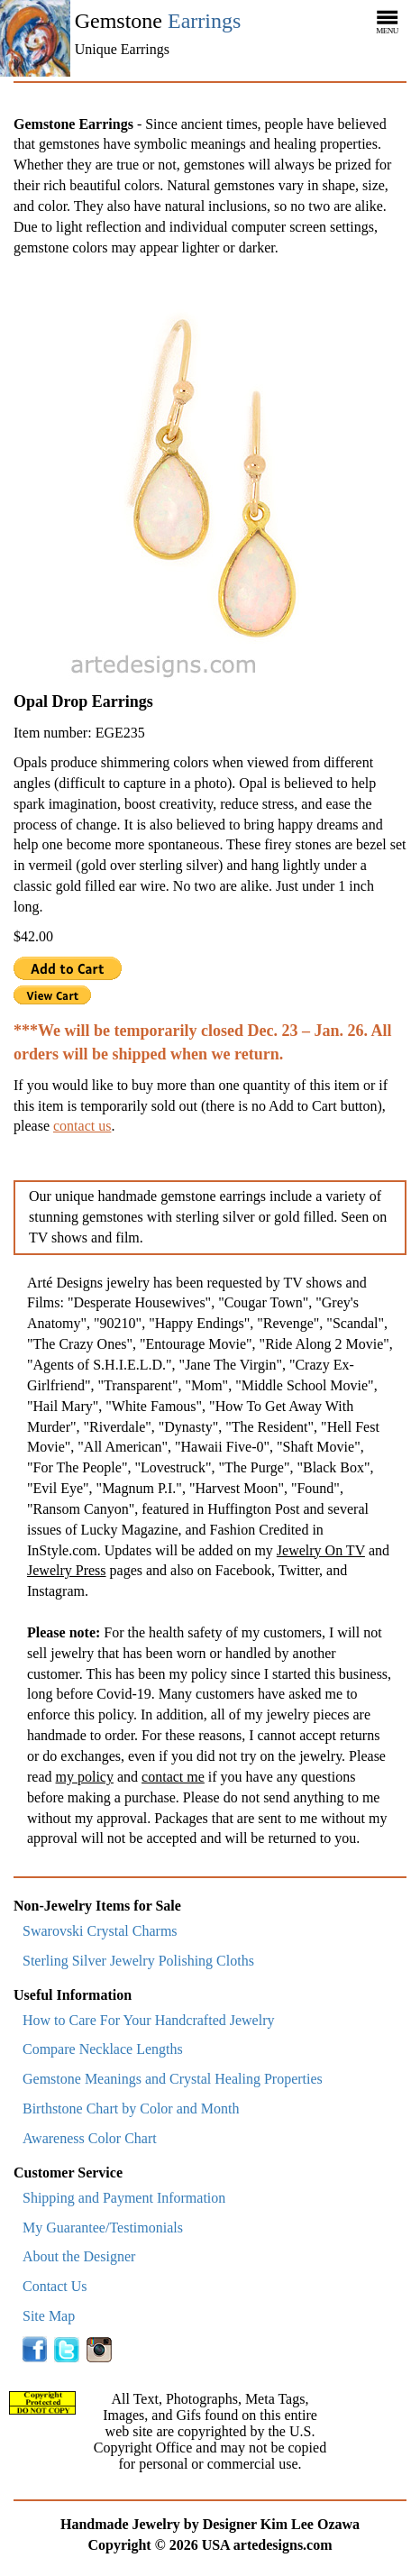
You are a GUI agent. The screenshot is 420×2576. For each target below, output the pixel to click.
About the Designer (79, 2256)
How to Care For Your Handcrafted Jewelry (149, 2020)
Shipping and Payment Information (124, 2197)
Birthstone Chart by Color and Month (131, 2108)
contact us (82, 1125)
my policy (85, 1776)
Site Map (49, 2316)
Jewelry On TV (321, 1550)
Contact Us (55, 2286)
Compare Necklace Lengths (103, 2049)
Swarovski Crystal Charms (100, 1931)
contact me (173, 1776)
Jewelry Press (66, 1570)
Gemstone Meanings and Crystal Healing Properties (173, 2078)
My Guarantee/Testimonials (103, 2227)
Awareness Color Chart (90, 2138)
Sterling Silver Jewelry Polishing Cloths (138, 1960)
